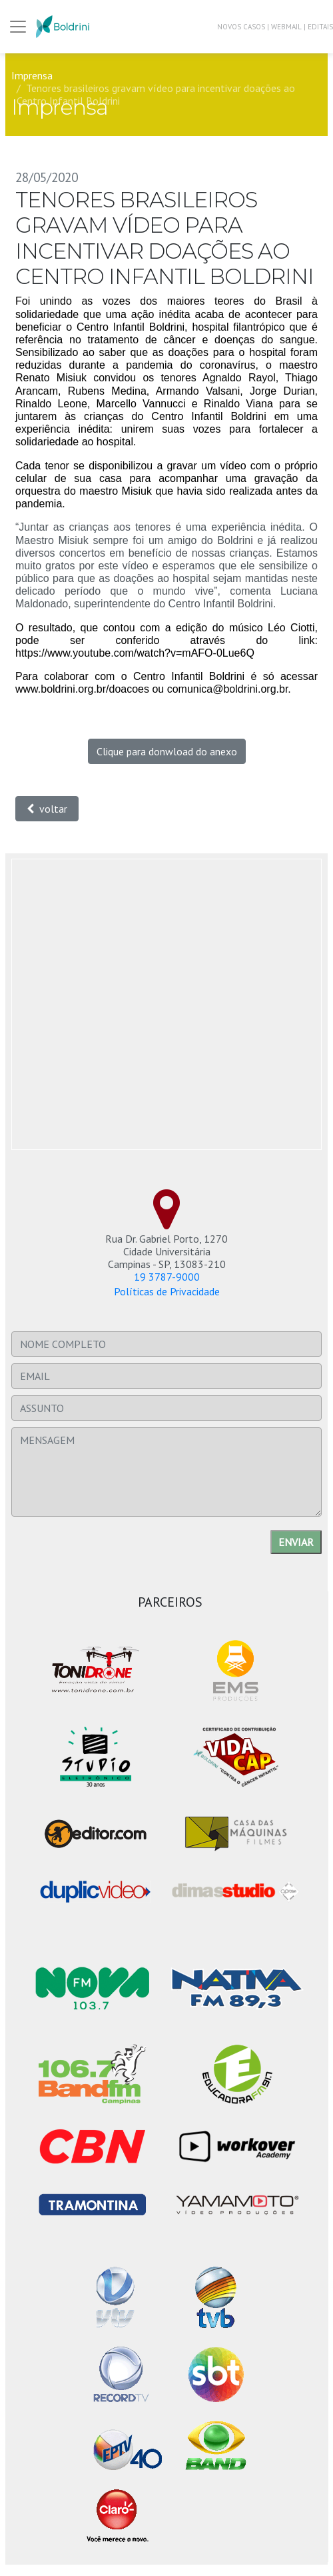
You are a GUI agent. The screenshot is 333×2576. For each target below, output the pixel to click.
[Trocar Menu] (18, 26)
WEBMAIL (286, 26)
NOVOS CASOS (241, 26)
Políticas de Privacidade (167, 1291)
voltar (47, 808)
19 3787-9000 (167, 1276)
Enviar (296, 1542)
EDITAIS (320, 26)
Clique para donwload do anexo (167, 751)
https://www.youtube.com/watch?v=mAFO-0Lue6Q (134, 653)
